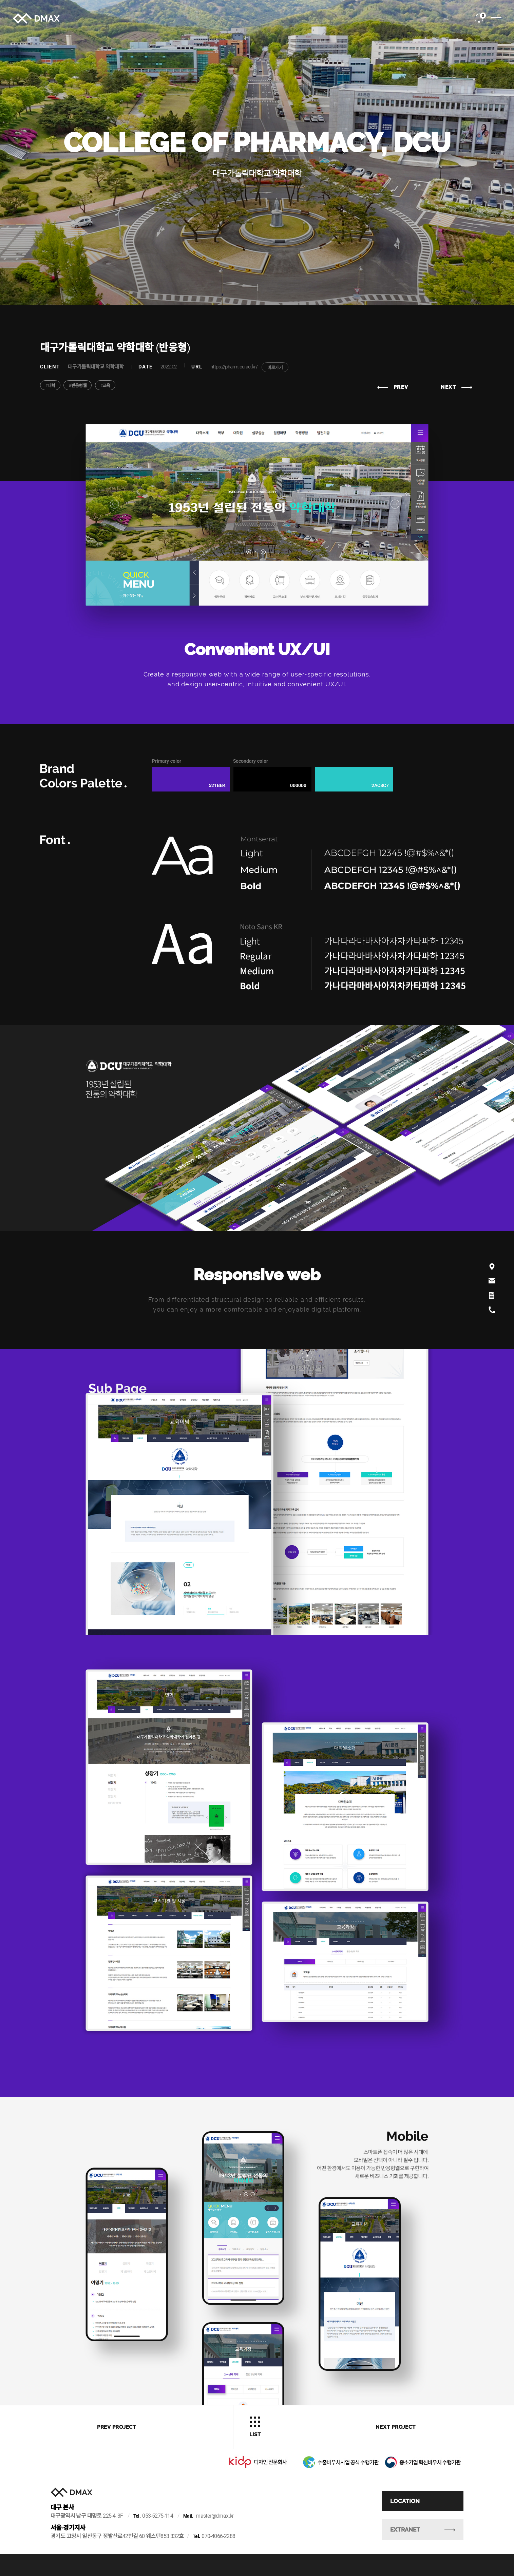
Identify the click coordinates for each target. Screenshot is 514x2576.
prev (392, 387)
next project (395, 2427)
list (255, 2427)
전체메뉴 (492, 23)
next (456, 387)
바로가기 (275, 367)
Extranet (433, 2546)
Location (416, 2517)
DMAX (40, 22)
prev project (116, 2427)
